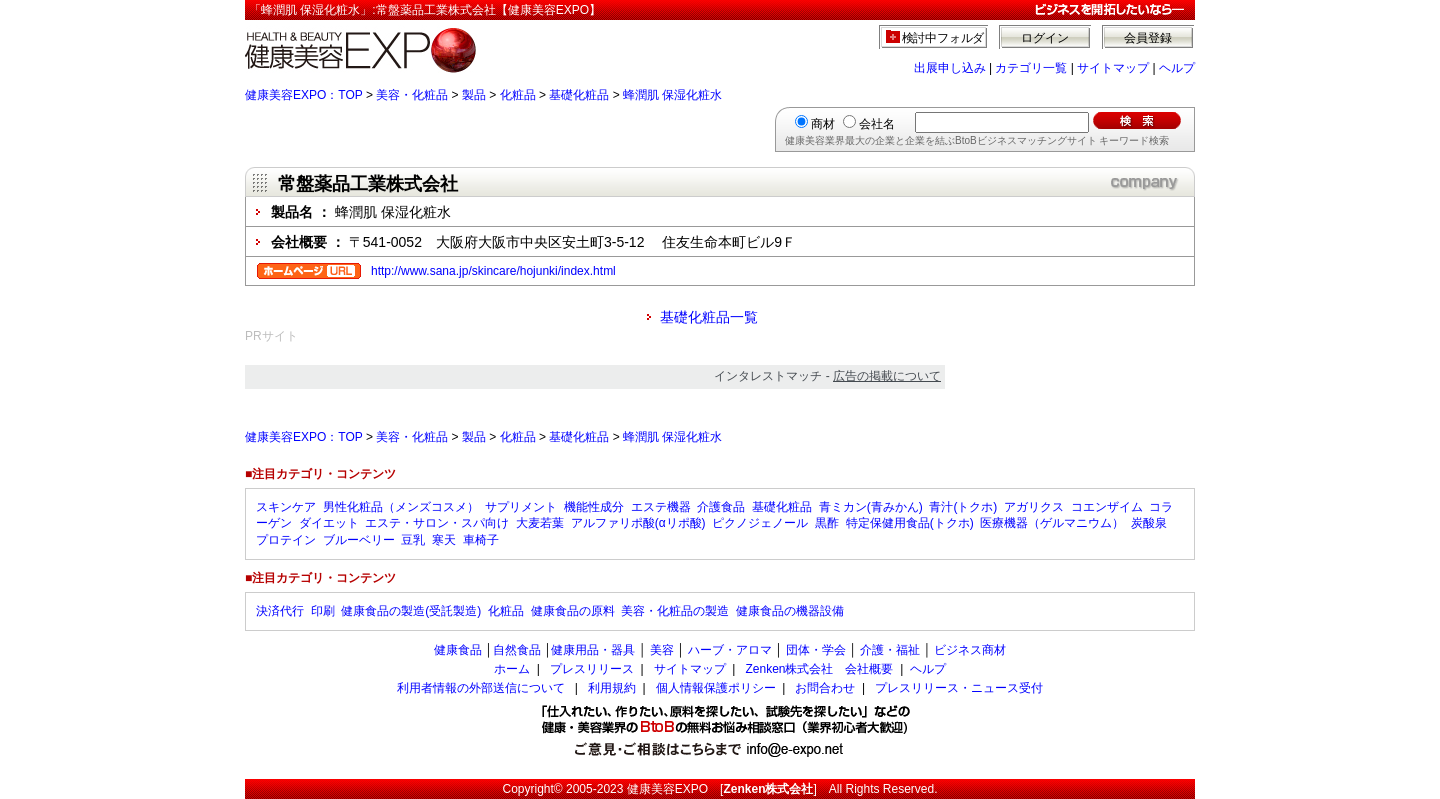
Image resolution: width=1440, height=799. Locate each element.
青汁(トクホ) (963, 507)
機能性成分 (594, 507)
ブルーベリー (359, 540)
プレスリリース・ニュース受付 (959, 688)
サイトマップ (1113, 68)
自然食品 (517, 650)
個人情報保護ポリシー (716, 688)
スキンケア (286, 507)
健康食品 (458, 650)
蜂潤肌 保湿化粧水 (672, 95)
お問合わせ (825, 688)
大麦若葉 (540, 523)
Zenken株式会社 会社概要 (819, 669)
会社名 (877, 124)
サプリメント (521, 507)
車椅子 (481, 540)
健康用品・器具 (593, 650)
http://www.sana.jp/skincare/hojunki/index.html (493, 271)
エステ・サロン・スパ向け (437, 523)
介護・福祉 (890, 650)
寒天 (444, 540)
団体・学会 (816, 650)
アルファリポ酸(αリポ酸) (638, 523)
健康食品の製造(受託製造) (411, 611)
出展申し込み (950, 68)
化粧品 (518, 95)
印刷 (323, 611)
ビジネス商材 (970, 650)
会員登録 (1148, 38)
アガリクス (1034, 507)
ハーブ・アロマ (730, 650)
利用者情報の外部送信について (481, 688)
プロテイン (286, 540)
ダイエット (329, 523)
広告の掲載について (887, 376)
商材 (823, 124)
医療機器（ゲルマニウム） (1052, 523)
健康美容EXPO (667, 789)
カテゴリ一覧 (1031, 68)
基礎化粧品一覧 (709, 317)
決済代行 (280, 611)
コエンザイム (1107, 507)
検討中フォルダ (943, 38)
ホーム (512, 669)
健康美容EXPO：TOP (304, 95)
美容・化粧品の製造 (675, 611)
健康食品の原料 (573, 611)
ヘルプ (1177, 68)
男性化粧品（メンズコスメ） (401, 507)
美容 (662, 650)
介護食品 (721, 507)
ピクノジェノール (760, 523)
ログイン (1045, 38)
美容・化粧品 (412, 95)
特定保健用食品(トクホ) (910, 523)
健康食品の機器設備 (790, 611)
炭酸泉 (1149, 523)
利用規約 (612, 688)
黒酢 (827, 523)
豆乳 (413, 540)
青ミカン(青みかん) (871, 507)
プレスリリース (592, 669)
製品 (474, 95)
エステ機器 (661, 507)
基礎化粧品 (579, 95)
